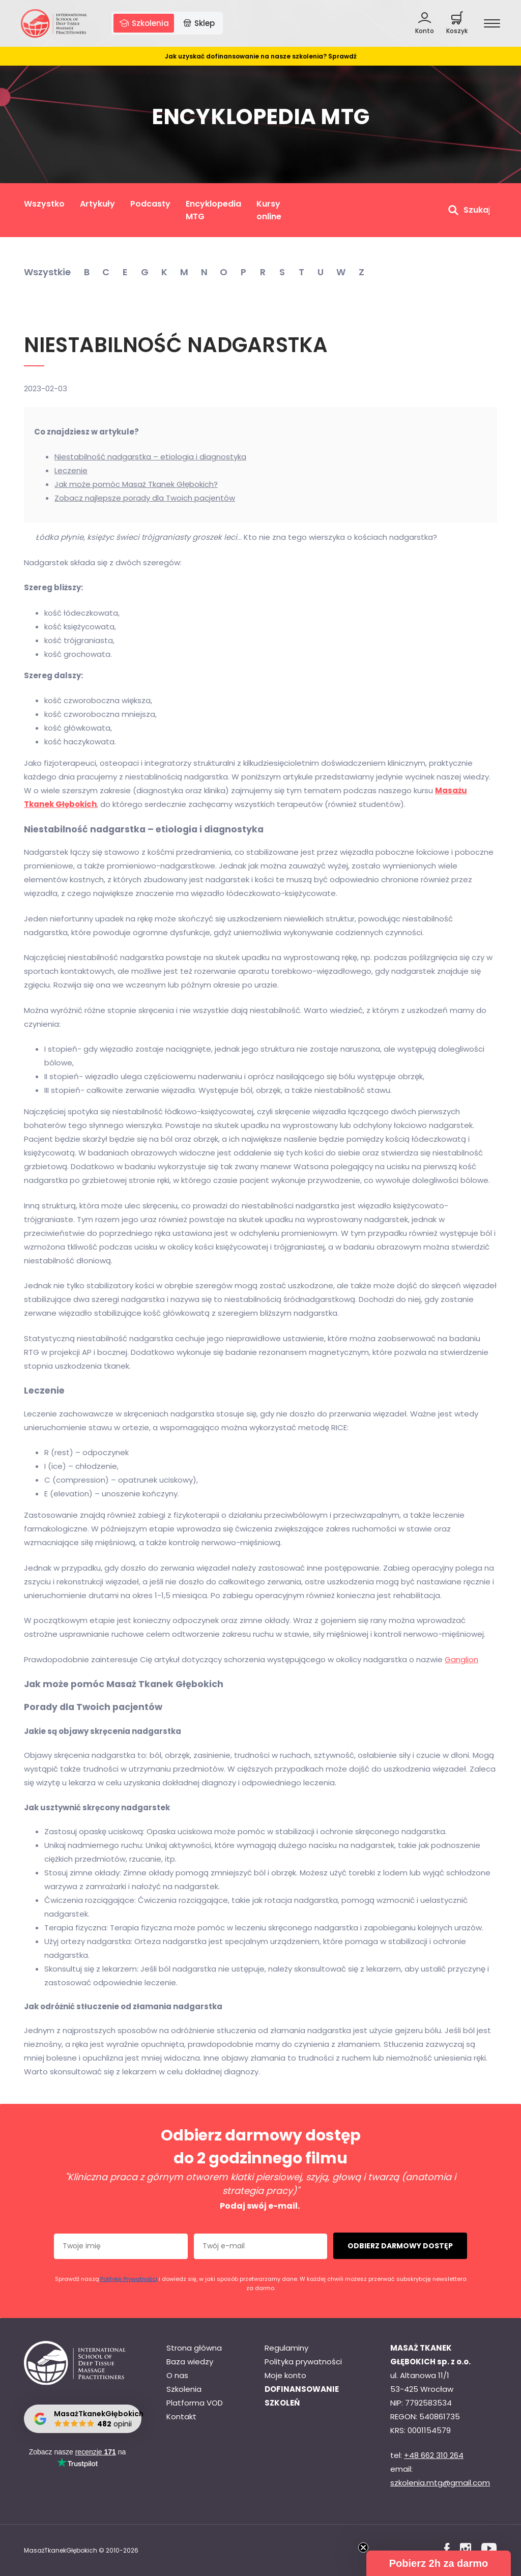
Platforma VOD (194, 2402)
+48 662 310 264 (434, 2455)
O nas (177, 2375)
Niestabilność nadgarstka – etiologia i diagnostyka (150, 456)
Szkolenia (183, 2389)
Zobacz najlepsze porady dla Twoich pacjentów (144, 498)
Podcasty (150, 204)
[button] (438, 2563)
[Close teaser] (363, 2547)
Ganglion (461, 1659)
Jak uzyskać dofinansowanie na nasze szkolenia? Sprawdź (261, 56)
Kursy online (268, 210)
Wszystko (44, 204)
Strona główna (194, 2347)
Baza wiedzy (189, 2361)
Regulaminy (286, 2347)
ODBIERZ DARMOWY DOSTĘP (400, 2246)
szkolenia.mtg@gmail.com (440, 2482)
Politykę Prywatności (128, 2279)
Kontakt (181, 2416)
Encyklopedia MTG (213, 210)
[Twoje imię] (121, 2246)
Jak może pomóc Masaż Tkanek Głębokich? (136, 484)
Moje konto (285, 2375)
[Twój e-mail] (261, 2246)
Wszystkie (47, 272)
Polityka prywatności (303, 2361)
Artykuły (97, 204)
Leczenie (71, 470)
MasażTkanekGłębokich (60, 2550)
